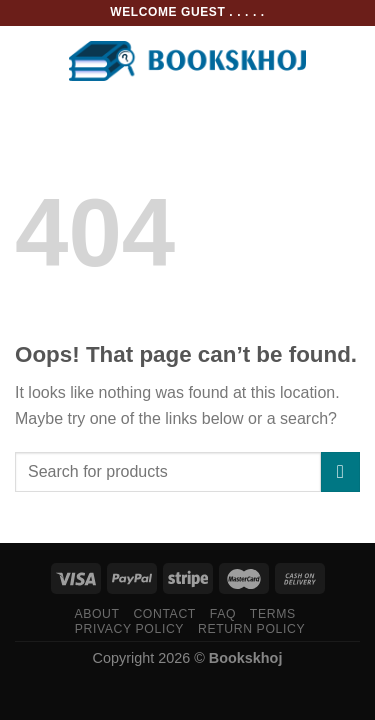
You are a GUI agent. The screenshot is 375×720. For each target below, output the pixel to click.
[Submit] (340, 471)
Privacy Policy (129, 629)
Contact (164, 614)
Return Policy (251, 629)
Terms (273, 614)
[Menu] (27, 60)
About (96, 614)
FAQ (223, 614)
